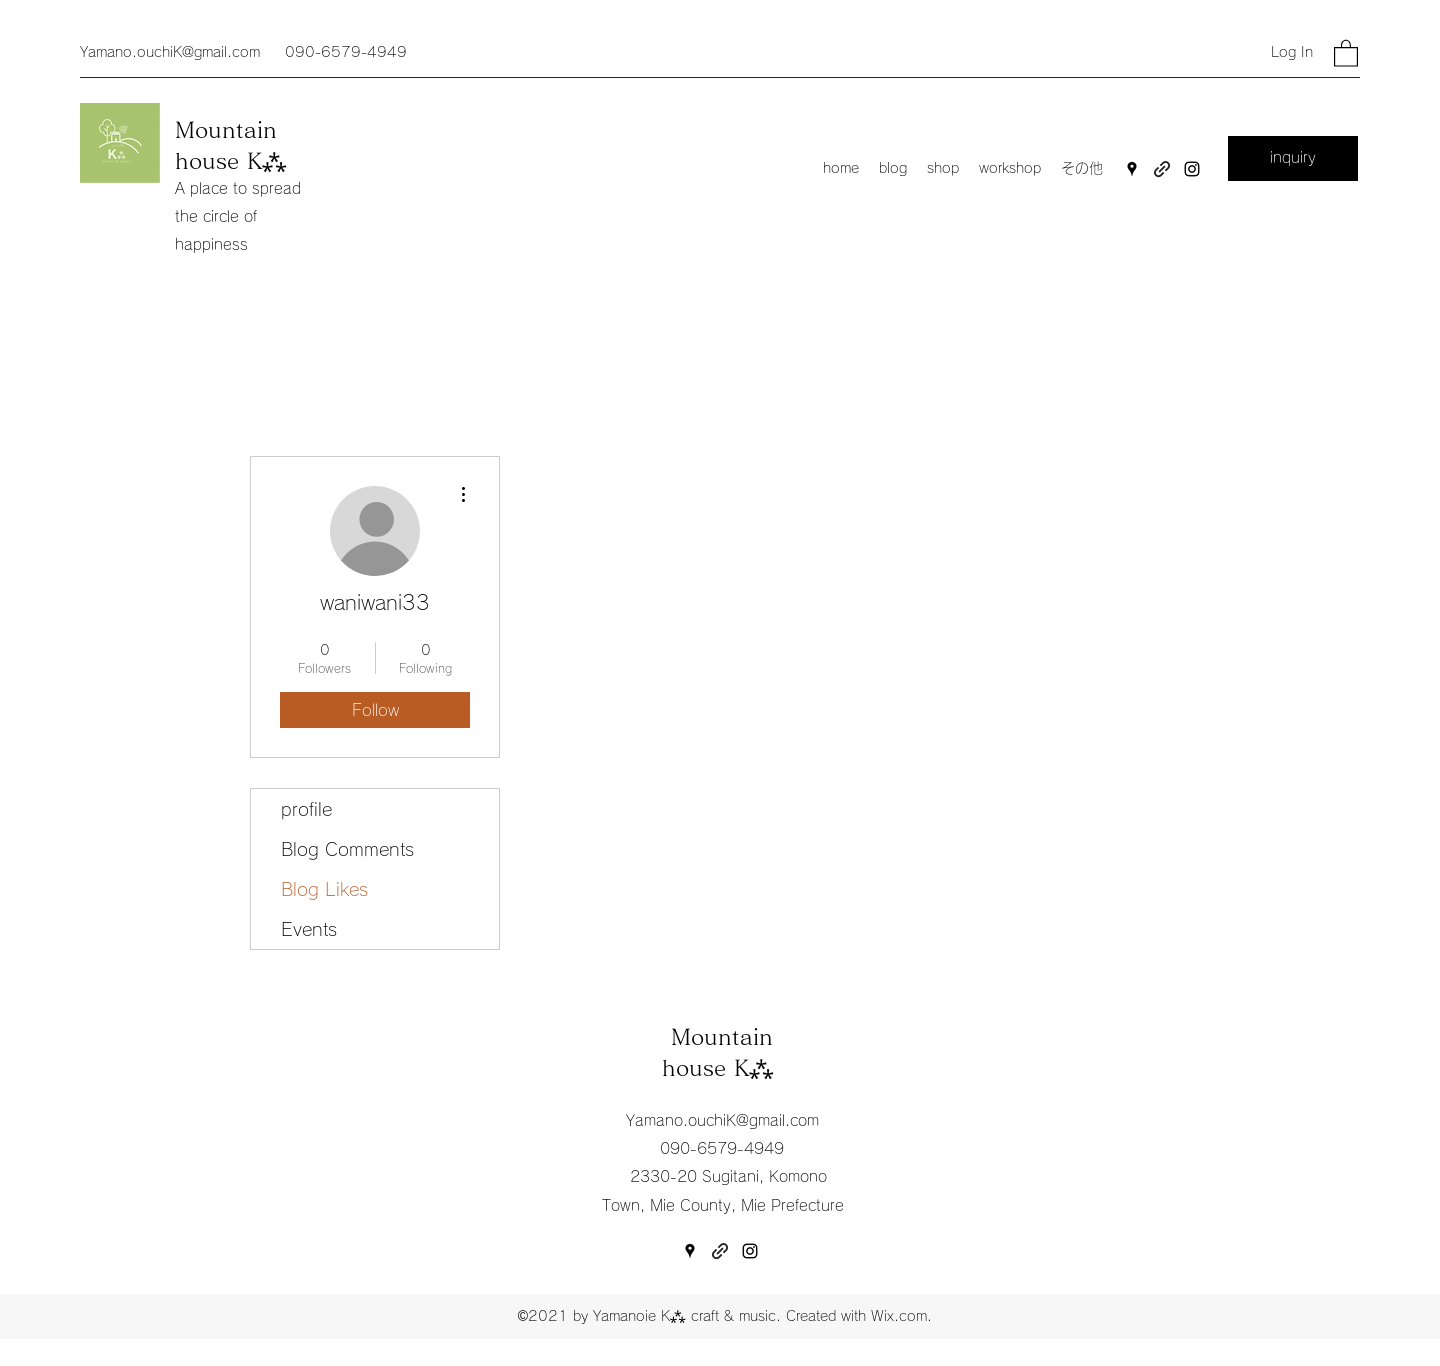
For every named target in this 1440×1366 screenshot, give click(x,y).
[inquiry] (1293, 158)
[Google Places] (1132, 169)
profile (306, 809)
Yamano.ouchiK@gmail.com (170, 52)
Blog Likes (324, 889)
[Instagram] (1192, 169)
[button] (1346, 52)
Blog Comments (347, 849)
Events (309, 929)
